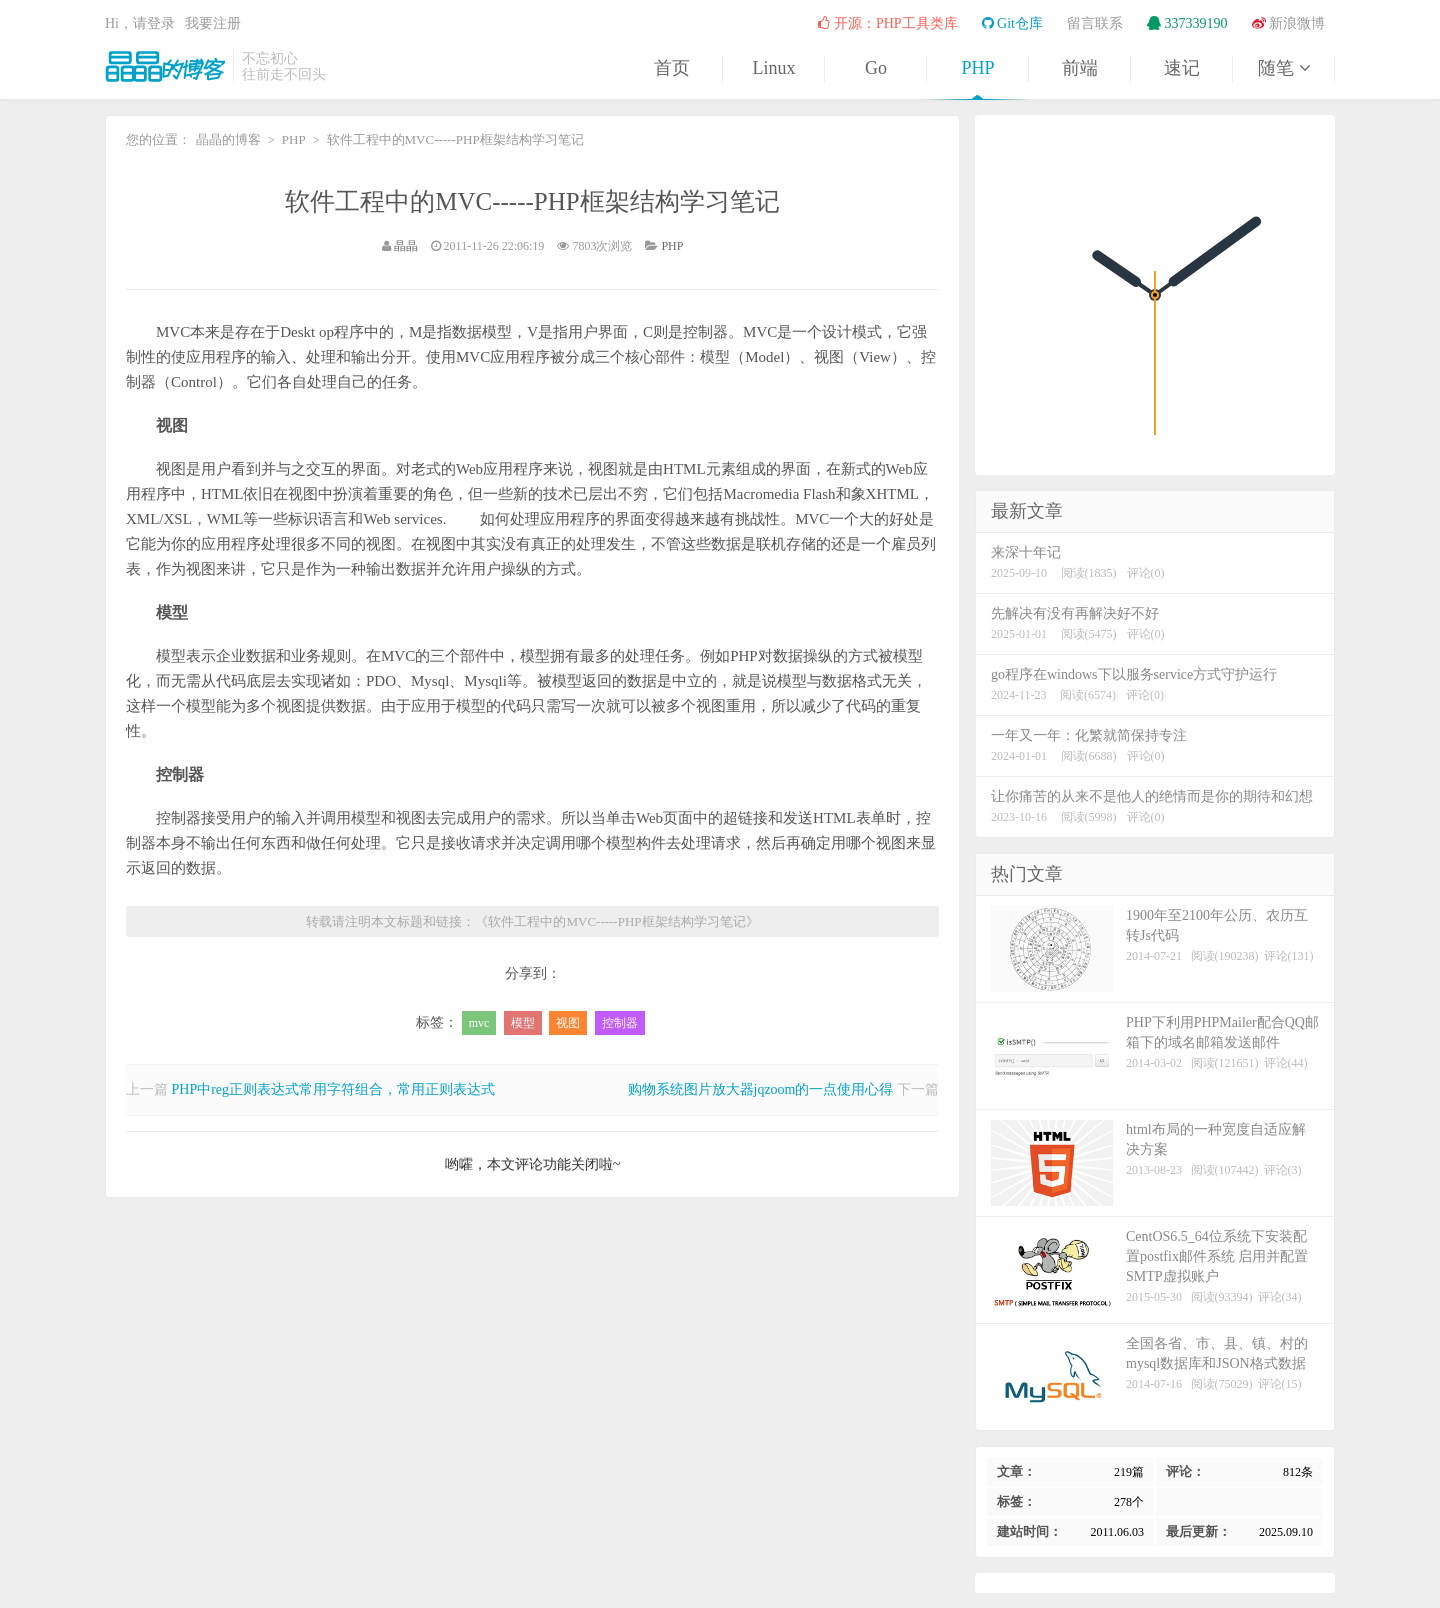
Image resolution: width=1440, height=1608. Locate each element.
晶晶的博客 (165, 66)
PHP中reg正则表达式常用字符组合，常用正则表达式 (334, 1089)
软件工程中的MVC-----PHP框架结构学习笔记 (532, 201)
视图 (568, 1023)
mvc (479, 1023)
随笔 (1284, 68)
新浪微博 (1289, 23)
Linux (774, 68)
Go (876, 68)
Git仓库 (1012, 23)
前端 (1080, 68)
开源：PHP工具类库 (887, 23)
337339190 (1187, 23)
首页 (672, 68)
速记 (1182, 68)
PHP (977, 68)
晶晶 (406, 246)
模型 (523, 1023)
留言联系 (1095, 23)
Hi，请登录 (140, 23)
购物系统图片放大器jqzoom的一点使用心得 (761, 1089)
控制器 (620, 1023)
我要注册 (213, 23)
